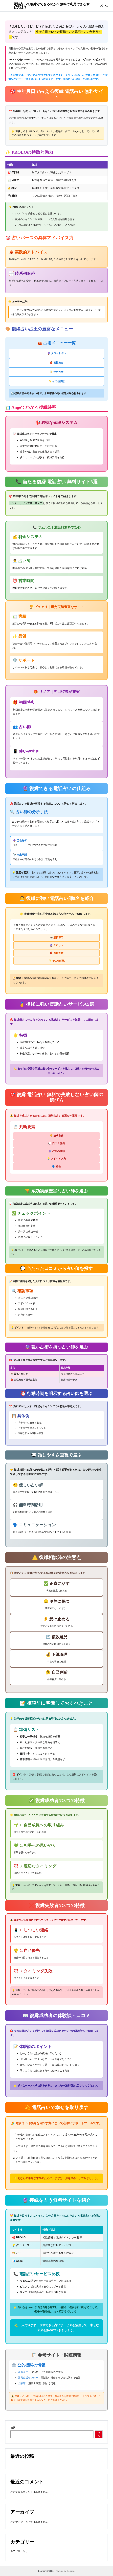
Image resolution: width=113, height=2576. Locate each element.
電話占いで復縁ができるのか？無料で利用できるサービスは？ (53, 5)
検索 (12, 2427)
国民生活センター (28, 2377)
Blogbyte (70, 2571)
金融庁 (21, 2383)
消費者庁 (23, 2372)
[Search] (106, 6)
